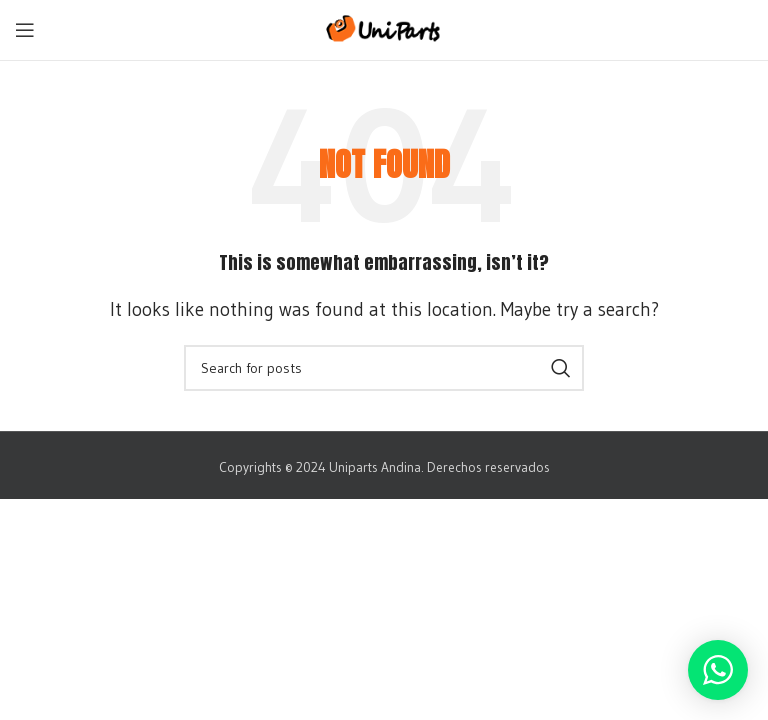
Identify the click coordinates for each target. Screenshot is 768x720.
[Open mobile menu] (25, 30)
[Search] (384, 368)
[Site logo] (384, 27)
